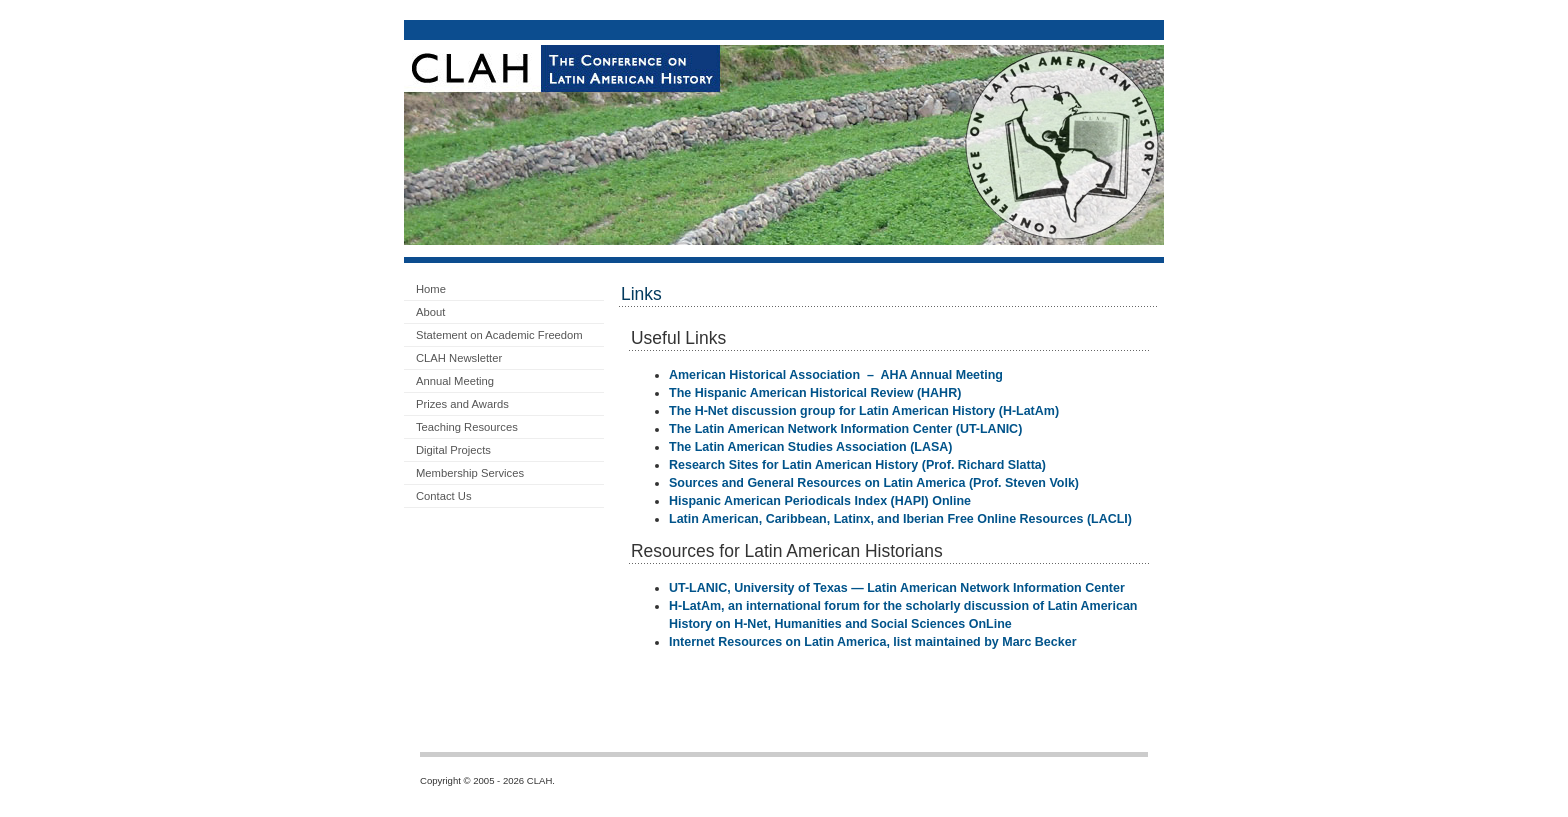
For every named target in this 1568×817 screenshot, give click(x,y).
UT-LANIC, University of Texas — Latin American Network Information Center (897, 588)
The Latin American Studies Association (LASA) (810, 447)
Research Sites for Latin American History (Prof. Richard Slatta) (857, 465)
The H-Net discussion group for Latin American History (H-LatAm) (864, 411)
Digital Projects (453, 450)
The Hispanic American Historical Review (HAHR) (815, 393)
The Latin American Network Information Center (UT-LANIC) (845, 429)
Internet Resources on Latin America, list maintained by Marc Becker (873, 642)
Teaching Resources (467, 427)
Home (431, 289)
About (430, 312)
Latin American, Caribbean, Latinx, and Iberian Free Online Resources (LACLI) (900, 519)
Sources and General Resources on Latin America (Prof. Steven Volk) (874, 483)
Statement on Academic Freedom (499, 335)
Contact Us (444, 496)
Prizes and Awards (462, 404)
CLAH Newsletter (459, 358)
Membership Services (470, 473)
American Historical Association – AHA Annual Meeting (836, 375)
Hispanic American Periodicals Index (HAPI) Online (820, 501)
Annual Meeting (455, 381)
